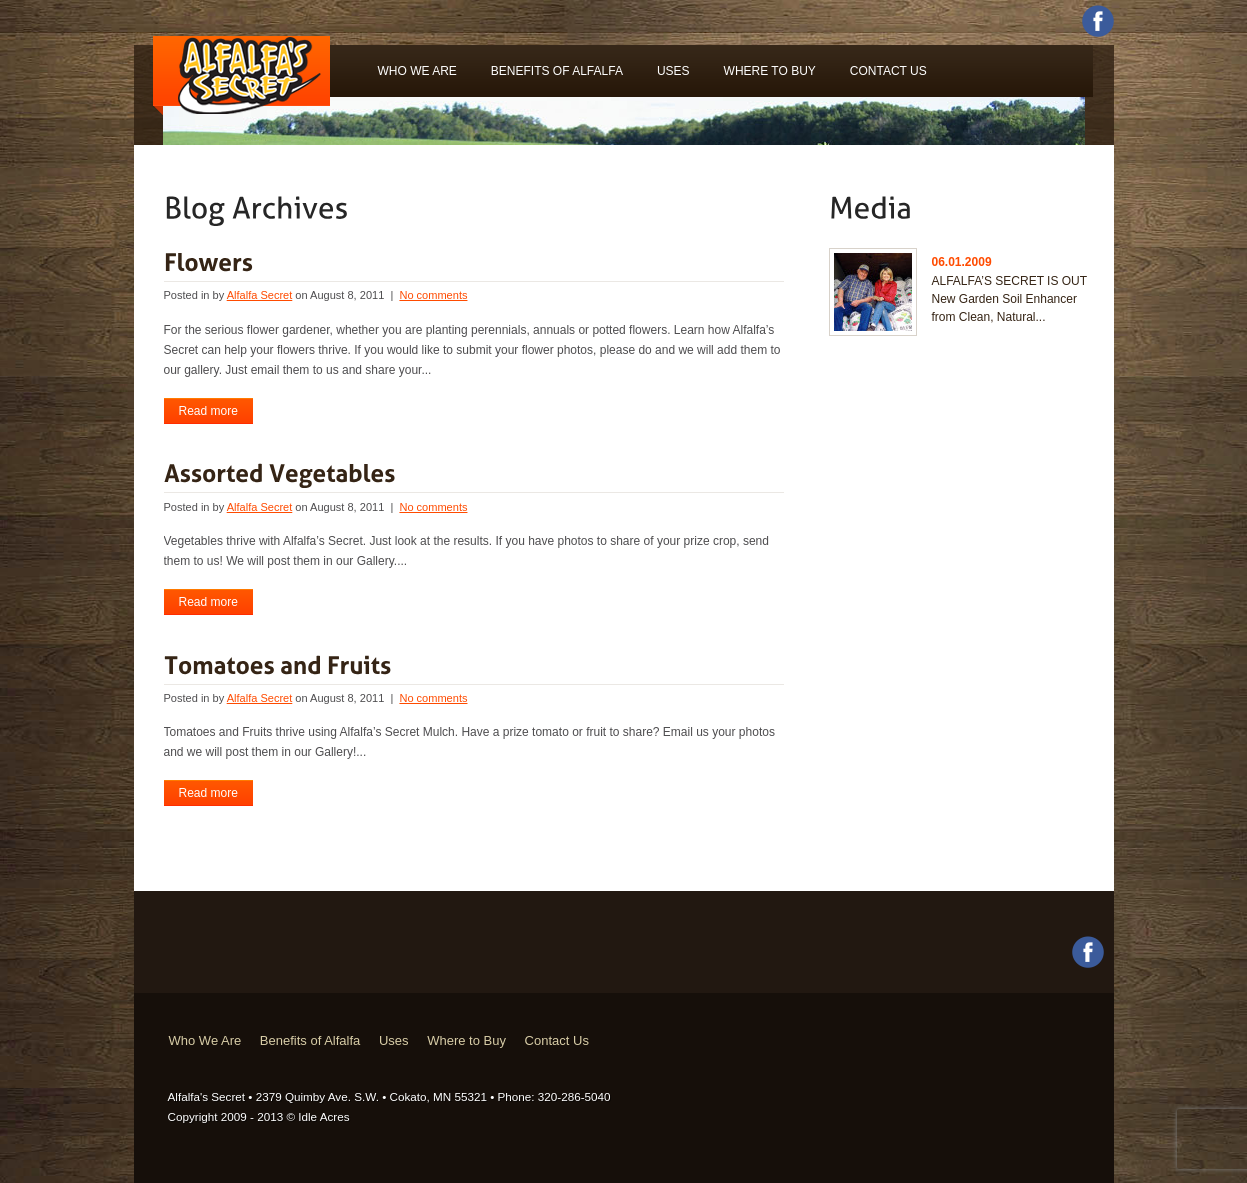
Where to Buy (770, 71)
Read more (208, 411)
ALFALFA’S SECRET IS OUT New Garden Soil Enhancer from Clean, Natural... (1009, 299)
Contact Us (888, 71)
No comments (433, 295)
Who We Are (417, 71)
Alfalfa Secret (260, 295)
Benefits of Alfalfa (557, 71)
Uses (673, 71)
